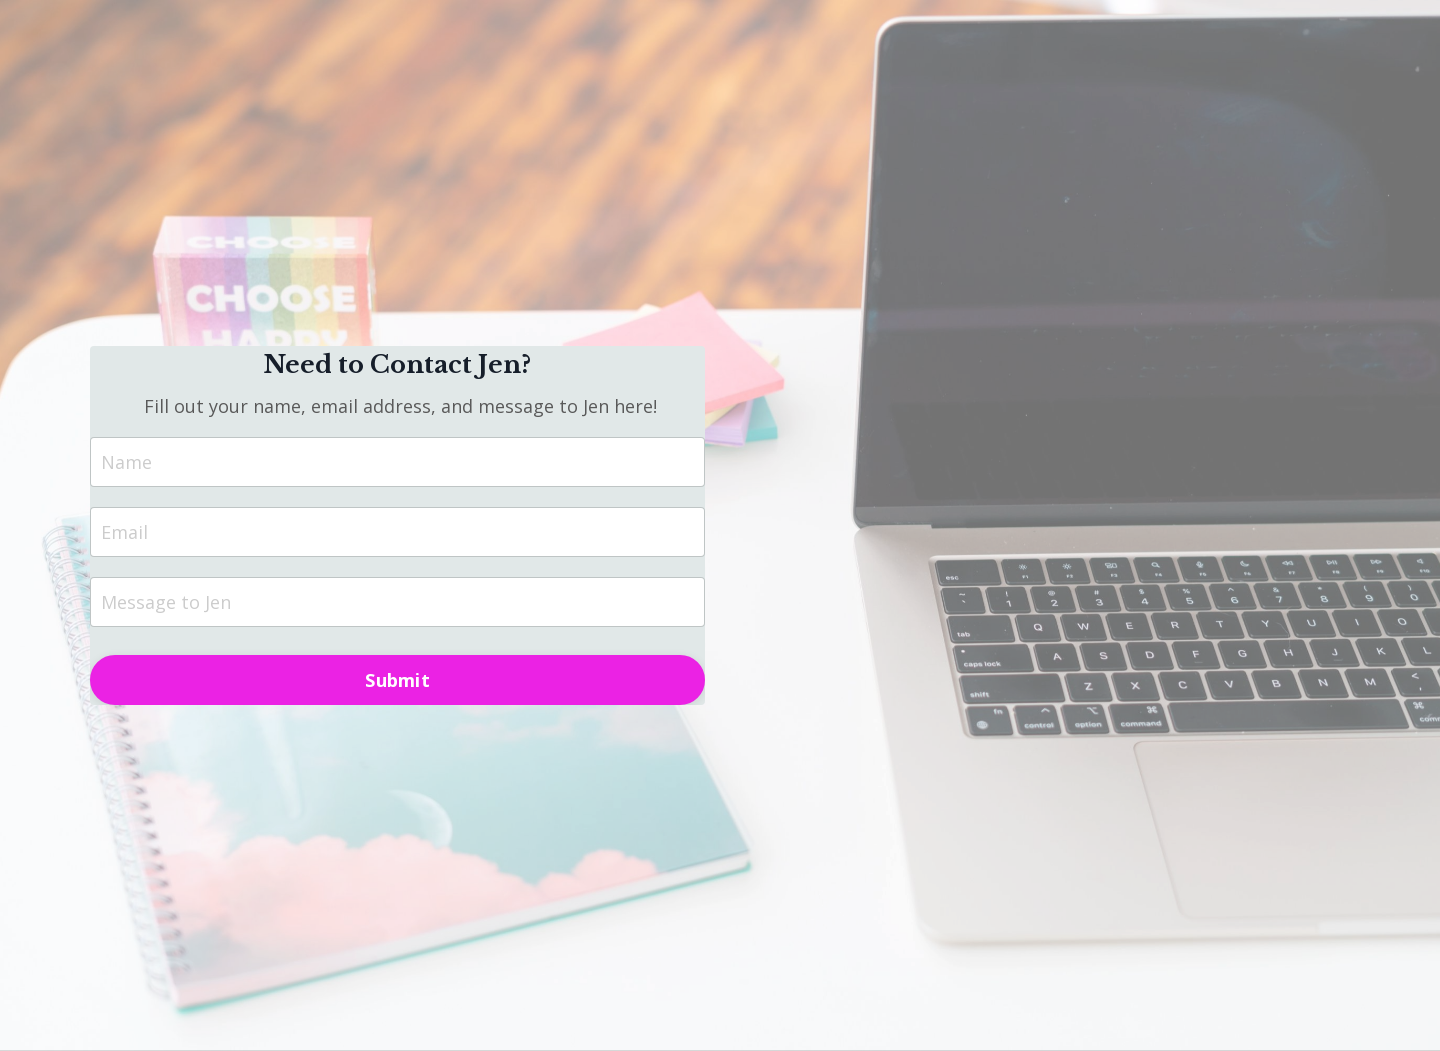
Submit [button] (397, 680)
